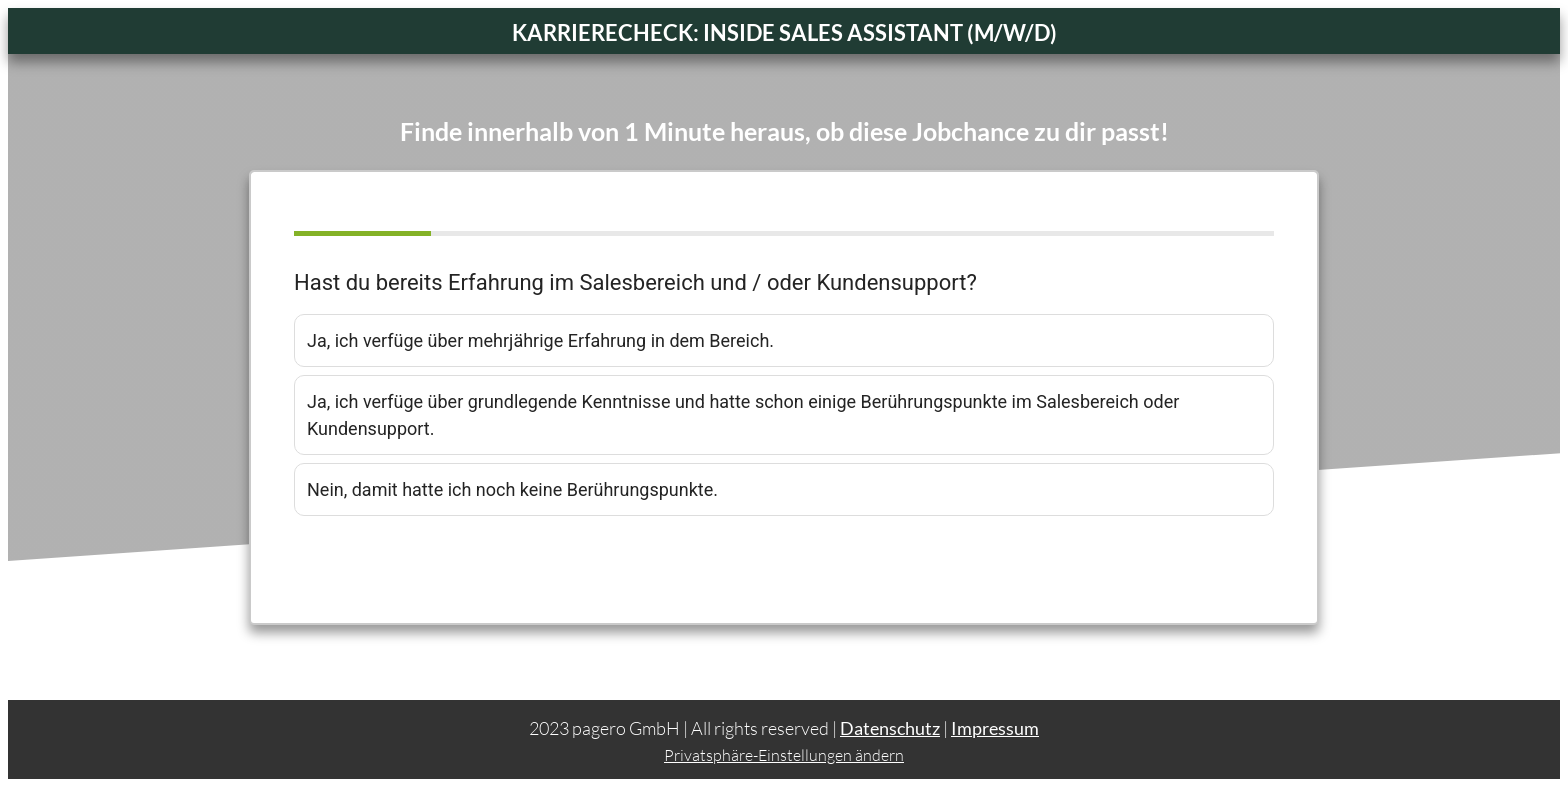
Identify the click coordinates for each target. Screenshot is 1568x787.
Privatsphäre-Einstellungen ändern (784, 755)
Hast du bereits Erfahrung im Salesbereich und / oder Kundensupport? (635, 282)
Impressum (995, 728)
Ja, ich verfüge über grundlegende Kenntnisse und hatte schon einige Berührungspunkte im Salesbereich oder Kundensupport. (743, 415)
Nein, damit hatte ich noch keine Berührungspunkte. (512, 489)
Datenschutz (890, 728)
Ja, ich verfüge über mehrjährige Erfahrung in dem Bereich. (540, 340)
